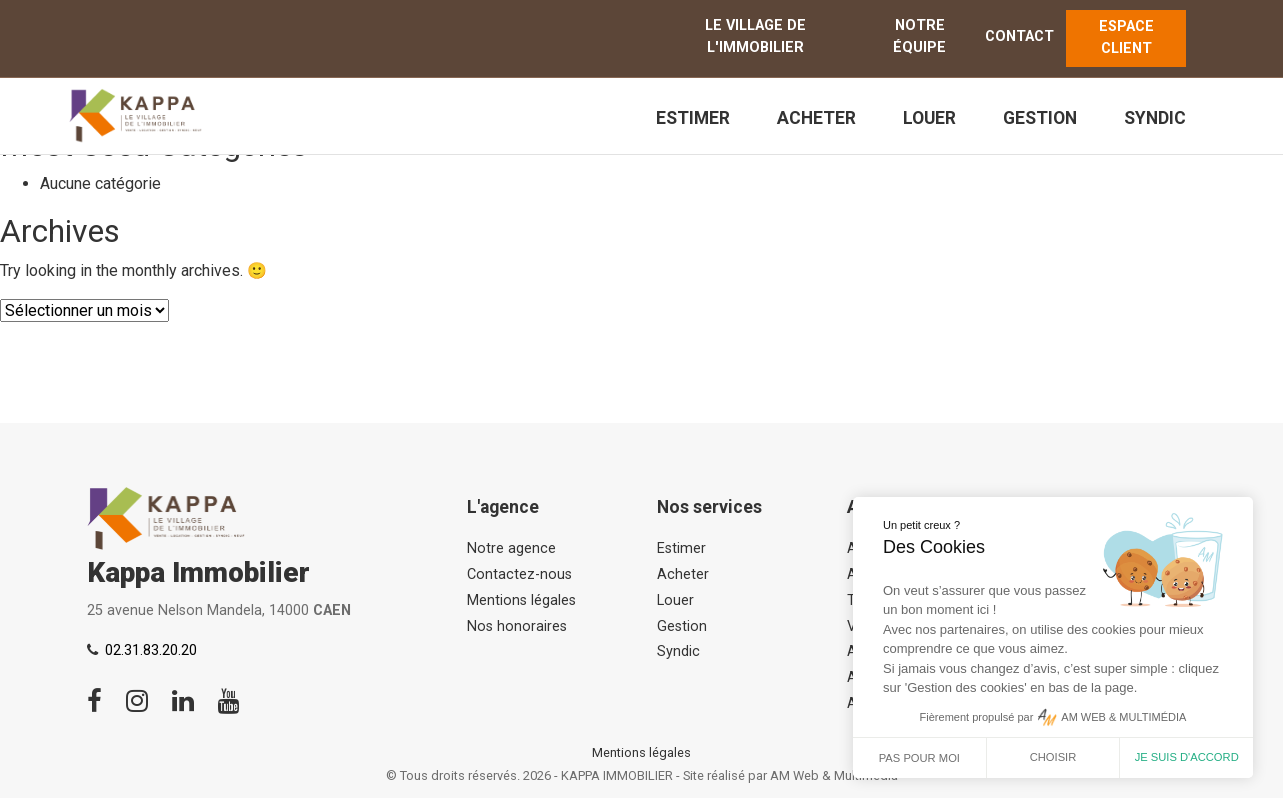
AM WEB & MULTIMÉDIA (1123, 717)
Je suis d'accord (1187, 757)
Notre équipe (919, 36)
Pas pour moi (919, 758)
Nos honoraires (517, 626)
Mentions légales (521, 600)
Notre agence (511, 548)
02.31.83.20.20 (151, 650)
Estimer (693, 118)
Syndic (1155, 118)
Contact (1019, 36)
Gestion (1040, 118)
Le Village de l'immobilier (755, 36)
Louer (929, 118)
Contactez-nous (519, 574)
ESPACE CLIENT (1126, 37)
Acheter (816, 118)
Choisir (1053, 757)
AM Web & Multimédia (834, 775)
